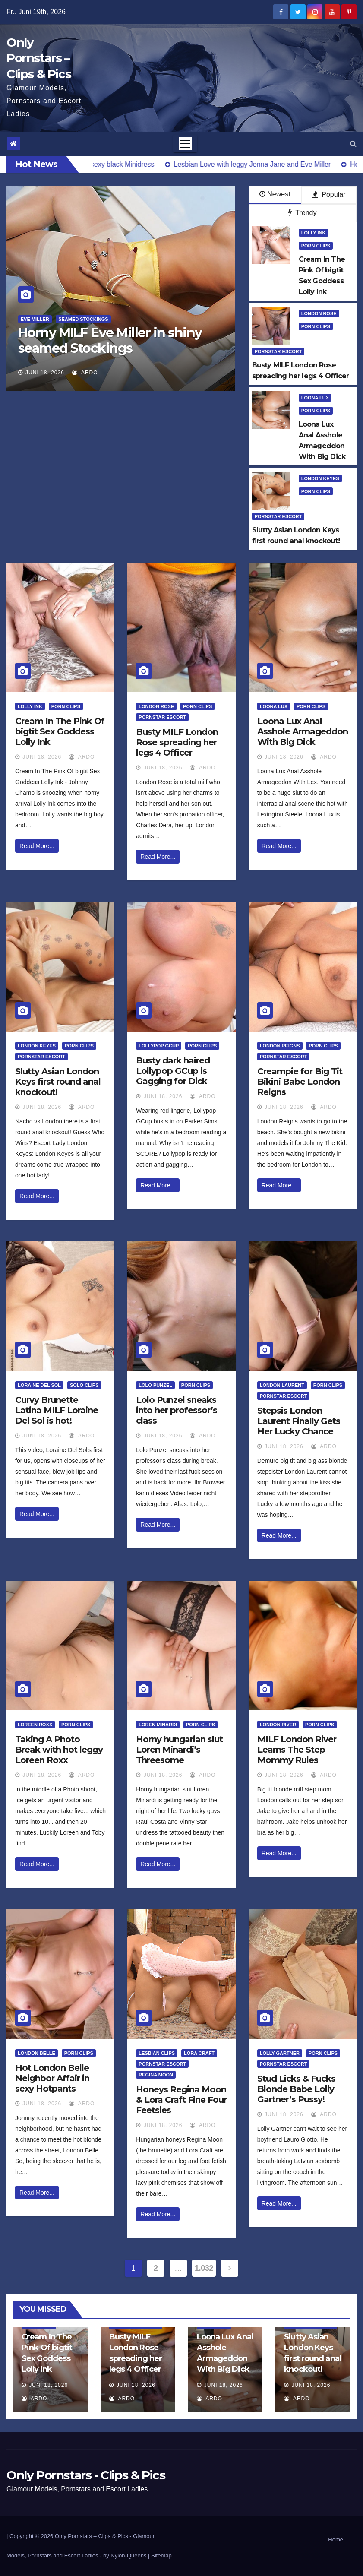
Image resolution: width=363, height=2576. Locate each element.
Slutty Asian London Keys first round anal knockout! (58, 1081)
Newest (274, 194)
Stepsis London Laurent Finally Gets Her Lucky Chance (298, 1421)
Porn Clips (315, 245)
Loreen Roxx (35, 1724)
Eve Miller (35, 319)
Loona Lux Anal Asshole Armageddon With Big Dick (302, 731)
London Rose (319, 313)
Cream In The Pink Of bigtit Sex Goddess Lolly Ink (59, 731)
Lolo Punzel (155, 1385)
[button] (353, 143)
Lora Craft (199, 2053)
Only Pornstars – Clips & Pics (38, 58)
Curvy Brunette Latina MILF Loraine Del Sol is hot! (56, 1410)
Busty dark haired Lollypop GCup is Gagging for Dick (173, 1070)
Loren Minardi (158, 1724)
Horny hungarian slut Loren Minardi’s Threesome (179, 1749)
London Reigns (280, 1045)
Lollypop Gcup (159, 1045)
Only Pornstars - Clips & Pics (85, 2475)
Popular (329, 194)
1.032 (204, 2268)
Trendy (302, 212)
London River (278, 1724)
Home (335, 2539)
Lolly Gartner (280, 2053)
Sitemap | (163, 2555)
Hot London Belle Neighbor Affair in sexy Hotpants (52, 2078)
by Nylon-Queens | (127, 2555)
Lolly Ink (313, 232)
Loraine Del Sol (39, 1385)
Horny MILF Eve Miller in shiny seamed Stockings (110, 340)
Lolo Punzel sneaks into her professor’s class (176, 1410)
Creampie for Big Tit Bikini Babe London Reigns (299, 1081)
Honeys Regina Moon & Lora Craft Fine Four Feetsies (181, 2099)
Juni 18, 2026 (44, 373)
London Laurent (282, 1385)
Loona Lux (315, 397)
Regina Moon (156, 2074)
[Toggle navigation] (185, 143)
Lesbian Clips (157, 2053)
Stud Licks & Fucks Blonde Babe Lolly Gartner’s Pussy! (296, 2088)
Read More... (36, 845)
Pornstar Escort (278, 351)
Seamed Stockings (83, 319)
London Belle (36, 2053)
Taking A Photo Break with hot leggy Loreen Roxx (59, 1749)
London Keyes (320, 478)
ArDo (85, 373)
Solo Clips (84, 1385)
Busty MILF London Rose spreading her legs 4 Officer (177, 742)
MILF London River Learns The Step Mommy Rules (296, 1749)
